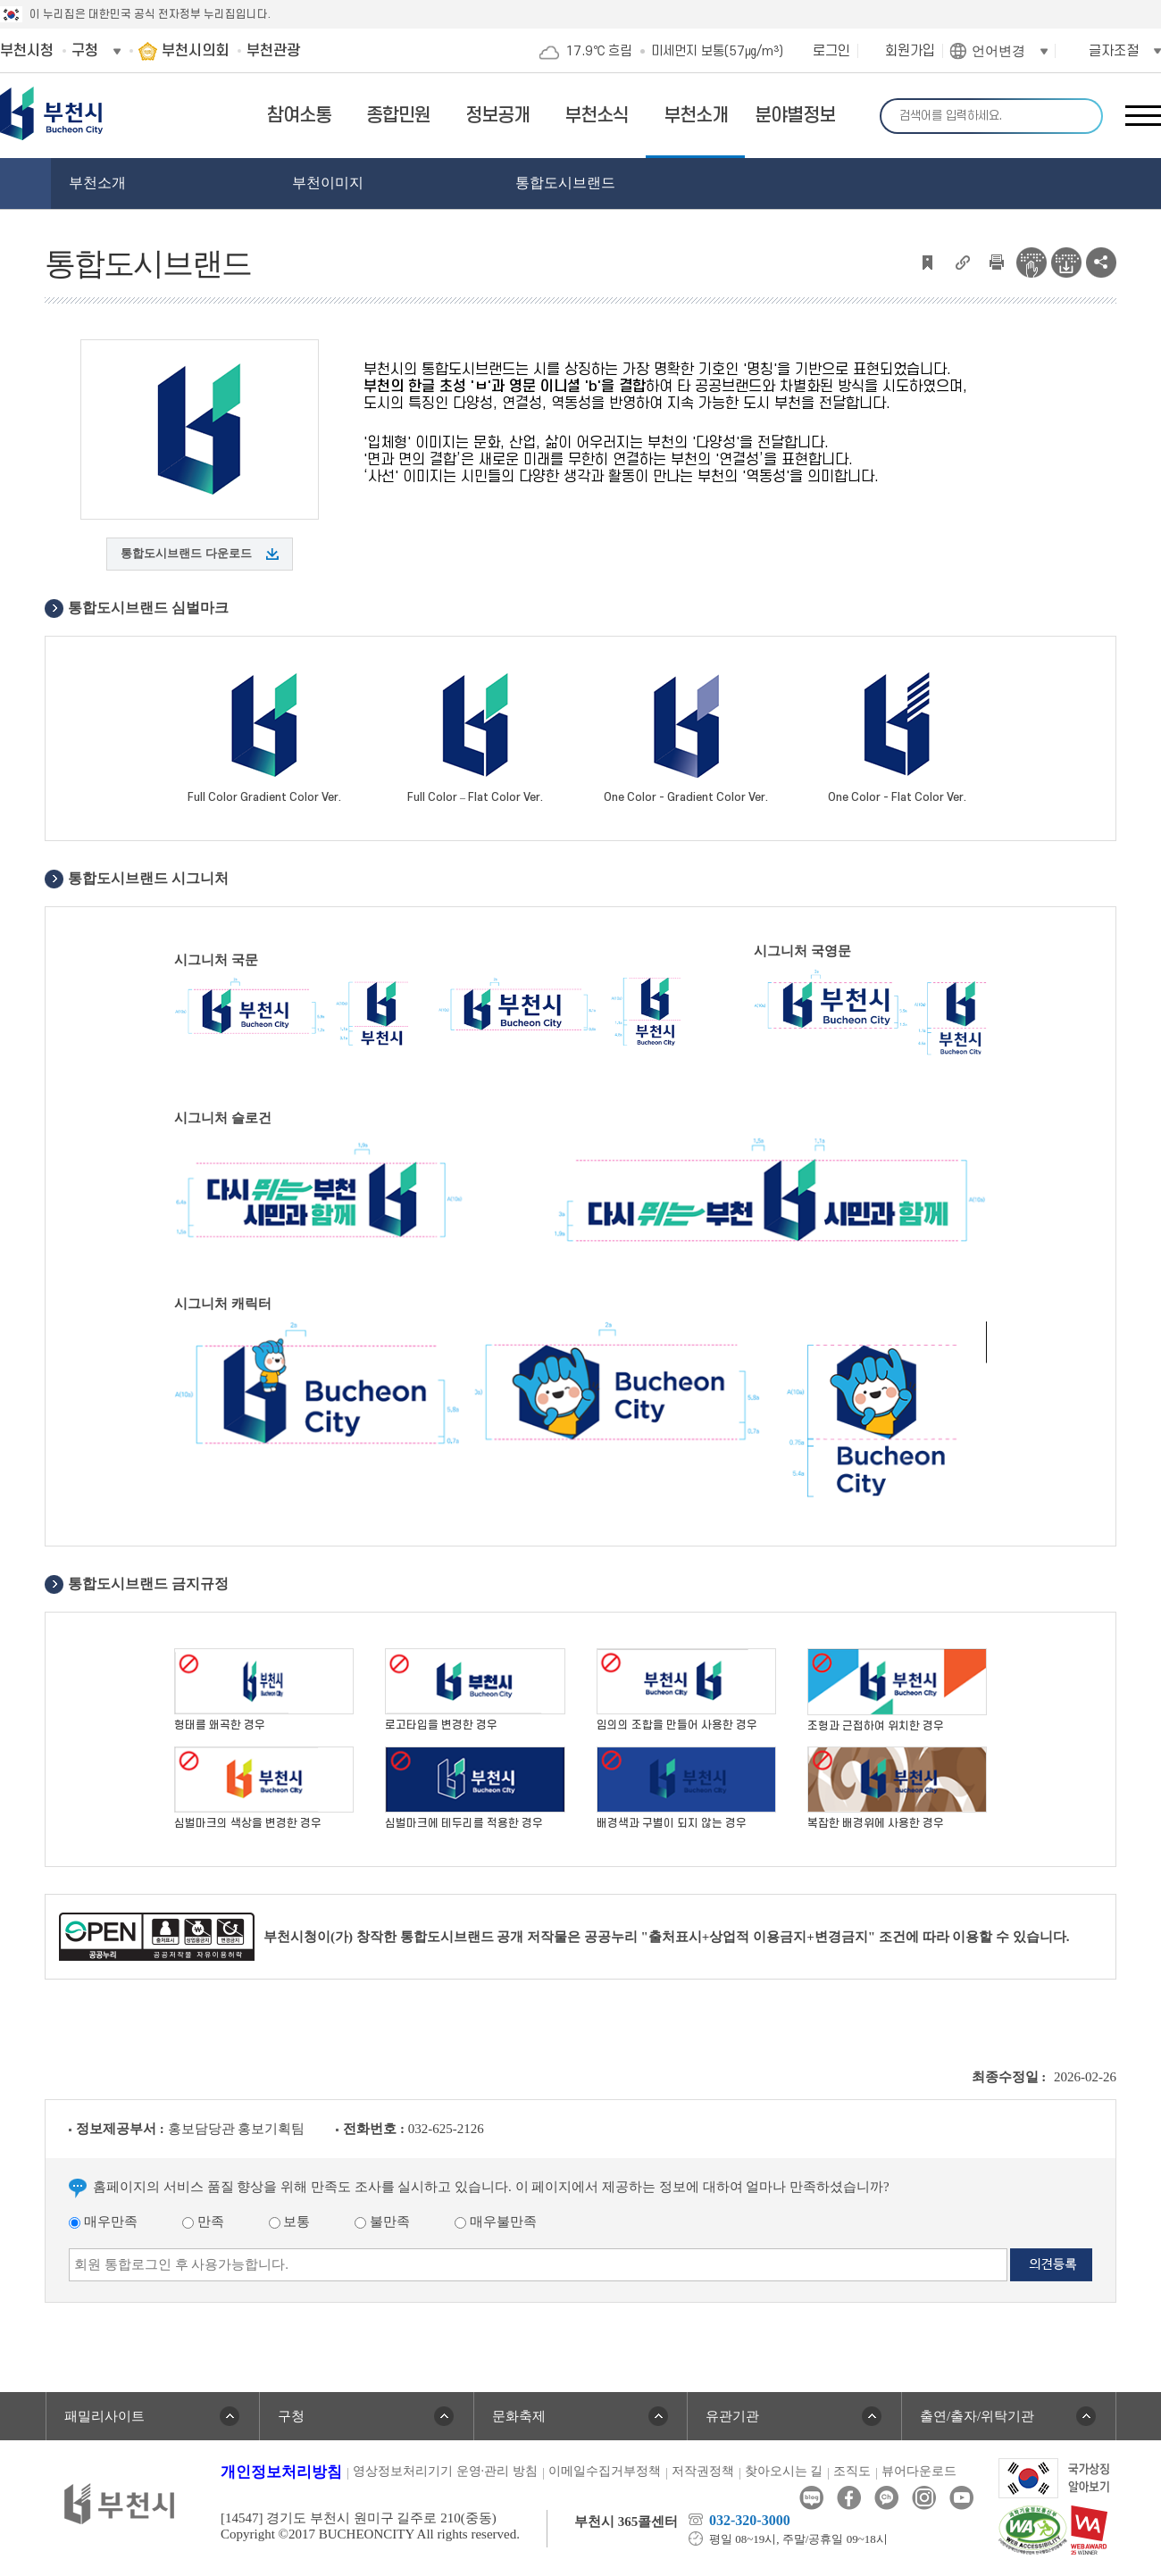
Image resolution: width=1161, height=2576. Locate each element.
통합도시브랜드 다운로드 (186, 553)
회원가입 (910, 51)
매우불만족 (496, 2221)
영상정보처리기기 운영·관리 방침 (445, 2471)
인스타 (924, 2498)
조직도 (852, 2471)
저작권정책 (703, 2471)
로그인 (831, 51)
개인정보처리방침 (281, 2471)
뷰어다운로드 (918, 2471)
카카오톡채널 (886, 2498)
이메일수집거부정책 (604, 2471)
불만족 (382, 2221)
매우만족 (103, 2221)
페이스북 (849, 2498)
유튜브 (961, 2498)
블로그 (811, 2498)
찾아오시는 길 (784, 2471)
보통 (290, 2221)
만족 (203, 2221)
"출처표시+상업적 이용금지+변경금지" (758, 1937)
